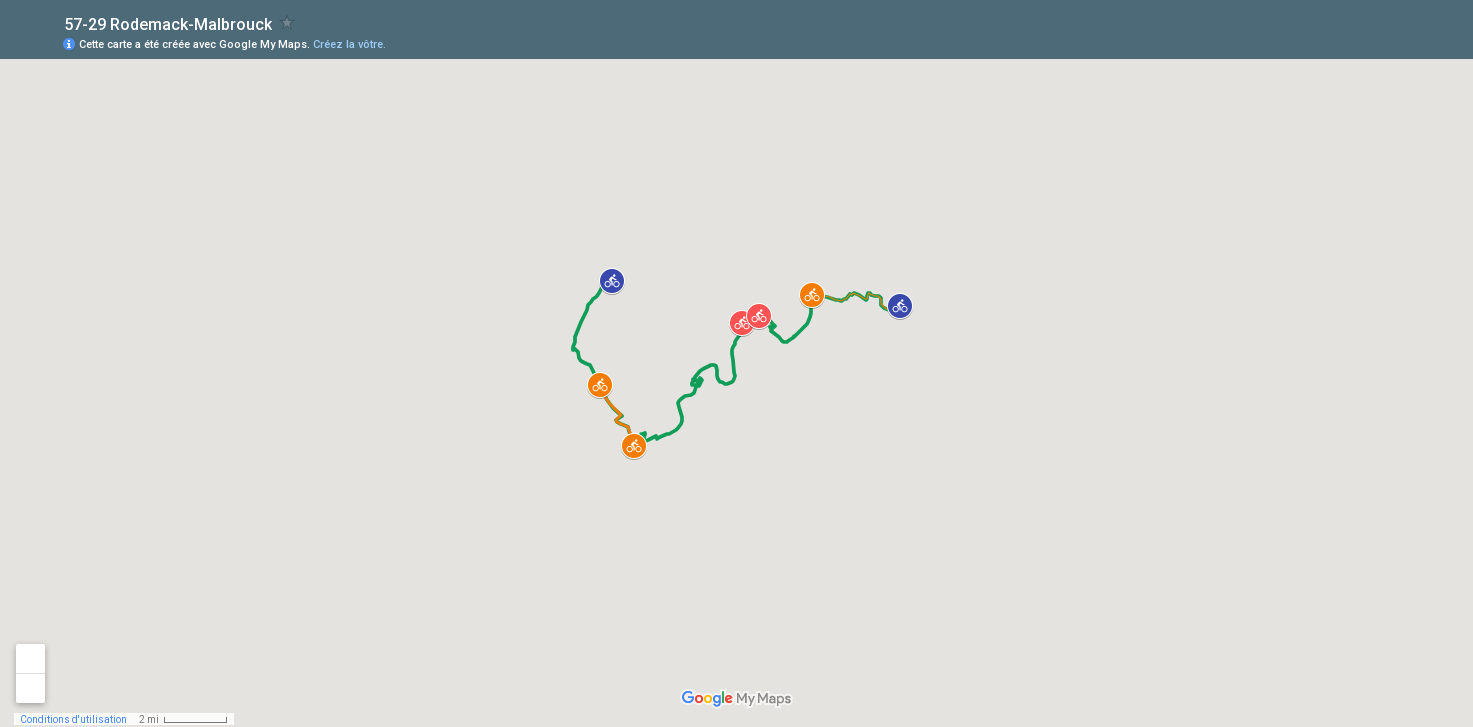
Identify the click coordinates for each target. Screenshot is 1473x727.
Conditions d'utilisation (73, 719)
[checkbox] (287, 22)
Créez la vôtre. (349, 44)
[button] (612, 281)
